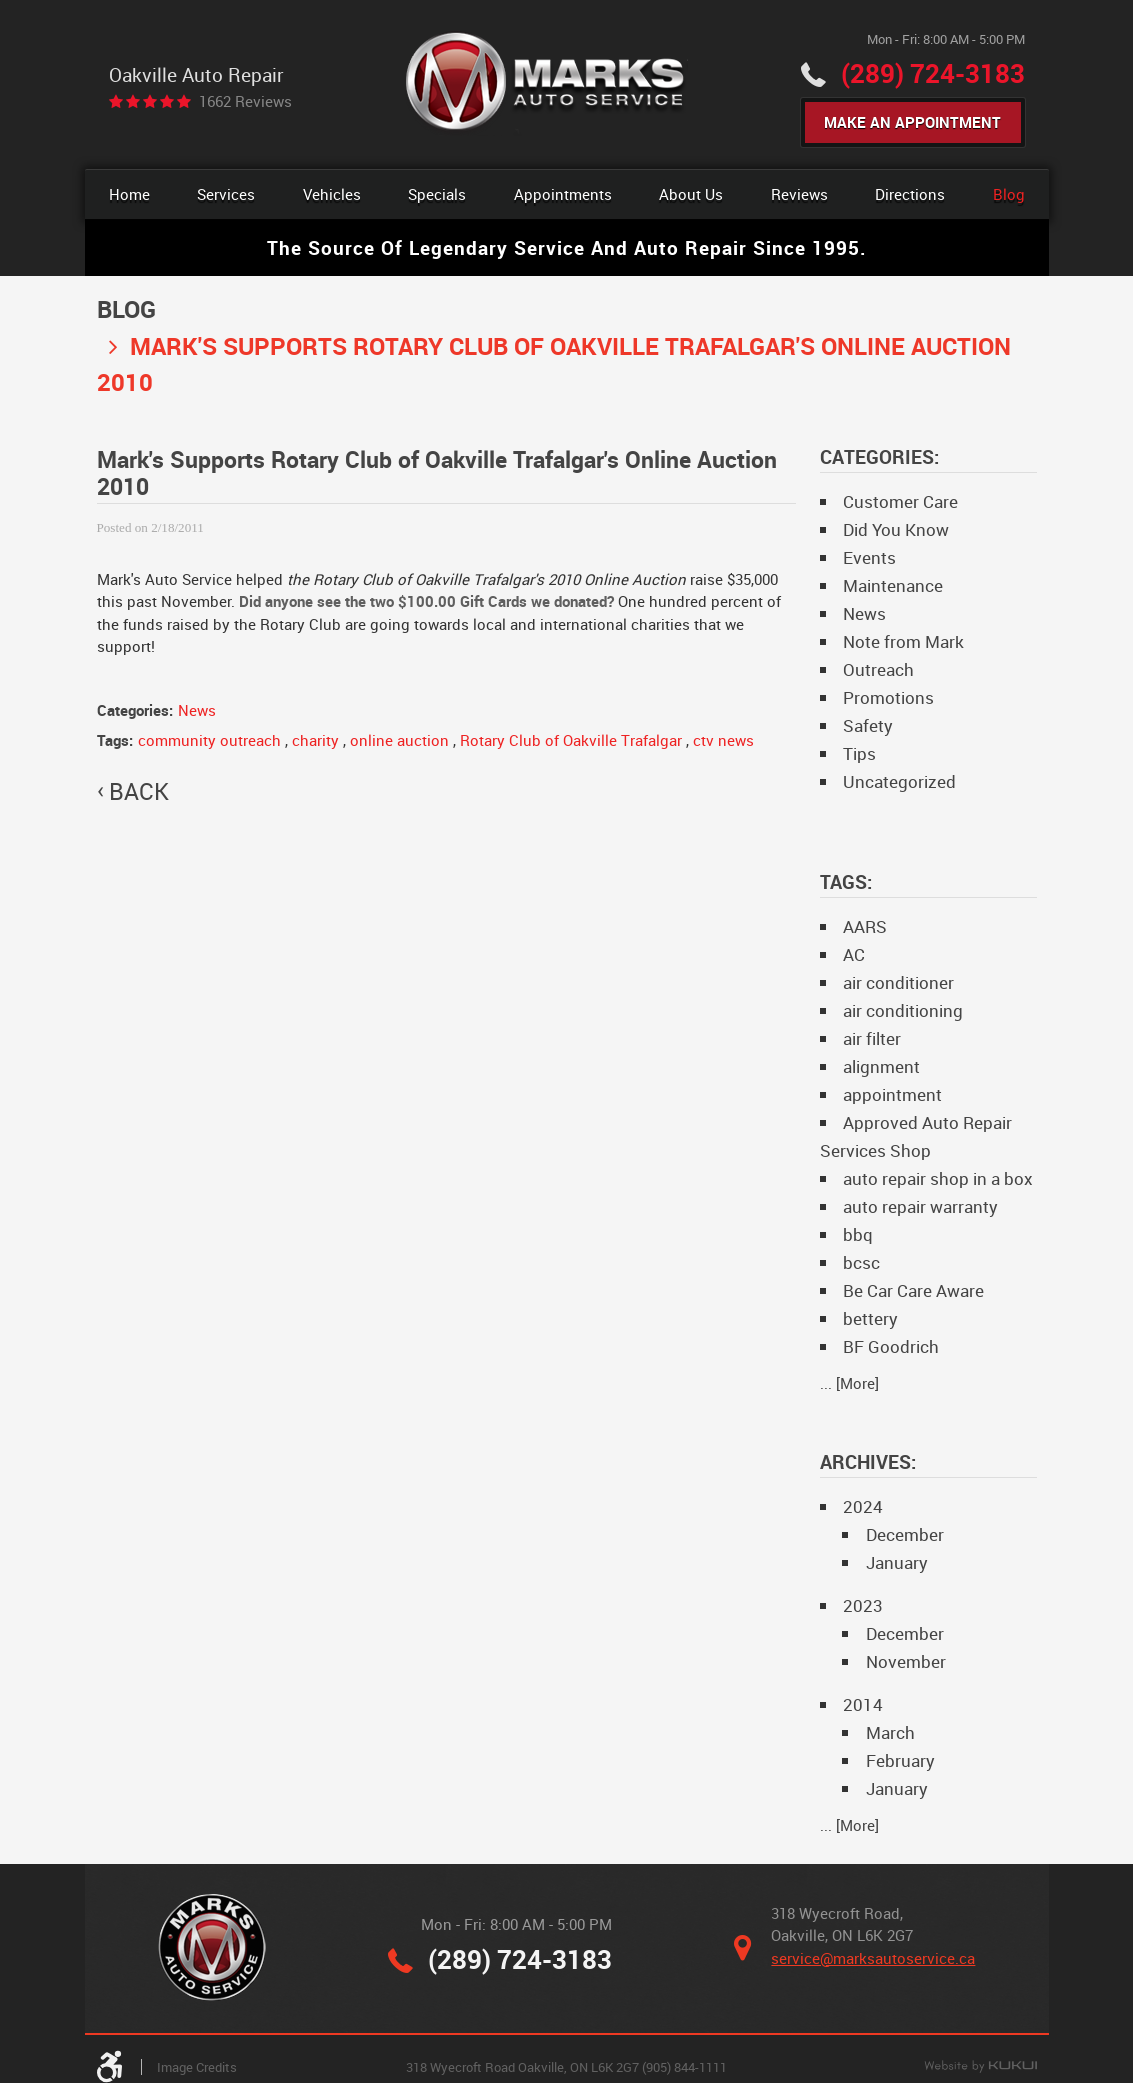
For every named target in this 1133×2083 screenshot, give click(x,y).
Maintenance (893, 585)
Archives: (868, 1461)
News (197, 710)
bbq (858, 1234)
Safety (868, 725)
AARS (865, 926)
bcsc (861, 1262)
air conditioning (903, 1010)
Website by (980, 2067)
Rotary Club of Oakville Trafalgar (571, 740)
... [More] (849, 1383)
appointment (892, 1094)
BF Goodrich (891, 1346)
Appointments (563, 194)
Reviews (799, 194)
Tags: (846, 881)
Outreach (878, 669)
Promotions (888, 697)
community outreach (209, 740)
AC (854, 954)
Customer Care (900, 501)
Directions (910, 194)
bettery (870, 1318)
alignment (881, 1066)
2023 (863, 1605)
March (890, 1732)
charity (315, 740)
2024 (863, 1506)
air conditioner (898, 982)
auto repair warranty (920, 1206)
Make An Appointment (912, 122)
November (906, 1661)
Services (226, 194)
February (900, 1760)
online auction (399, 740)
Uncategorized (899, 781)
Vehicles (332, 194)
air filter (872, 1038)
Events (869, 557)
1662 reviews (245, 101)
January (897, 1562)
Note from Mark (903, 641)
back (139, 792)
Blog (1009, 194)
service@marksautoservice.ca (873, 1958)
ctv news (723, 740)
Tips (859, 753)
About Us (691, 194)
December (905, 1534)
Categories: (879, 456)
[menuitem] (129, 194)
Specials (437, 194)
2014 (863, 1704)
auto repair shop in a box (938, 1178)
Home (129, 194)
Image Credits (197, 2067)
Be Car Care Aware (913, 1290)
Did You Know (896, 529)
